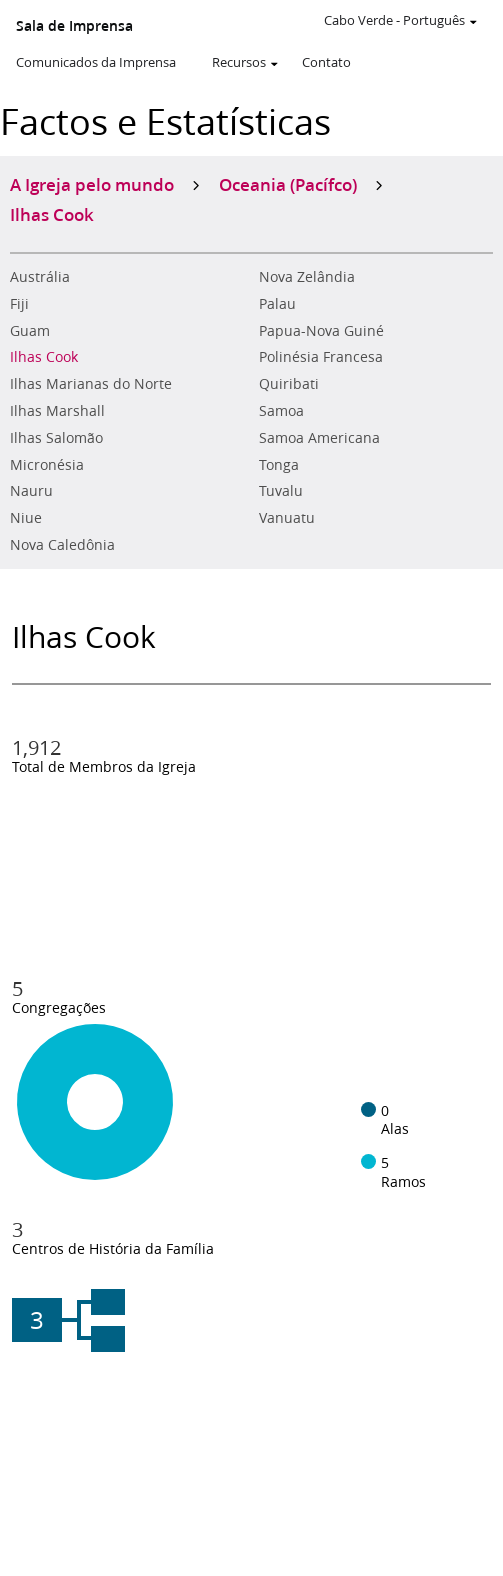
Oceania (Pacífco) (288, 184)
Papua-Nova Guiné (321, 331)
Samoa (281, 411)
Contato (326, 62)
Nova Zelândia (307, 277)
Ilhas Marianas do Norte (91, 384)
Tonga (279, 465)
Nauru (31, 491)
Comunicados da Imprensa (96, 62)
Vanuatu (287, 518)
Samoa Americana (319, 438)
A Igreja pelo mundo (92, 184)
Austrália (40, 277)
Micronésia (47, 465)
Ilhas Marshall (57, 411)
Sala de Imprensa (74, 26)
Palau (277, 304)
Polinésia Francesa (321, 357)
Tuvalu (281, 491)
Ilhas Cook (44, 357)
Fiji (19, 304)
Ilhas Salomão (56, 438)
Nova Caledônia (62, 545)
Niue (26, 518)
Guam (30, 331)
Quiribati (289, 384)
